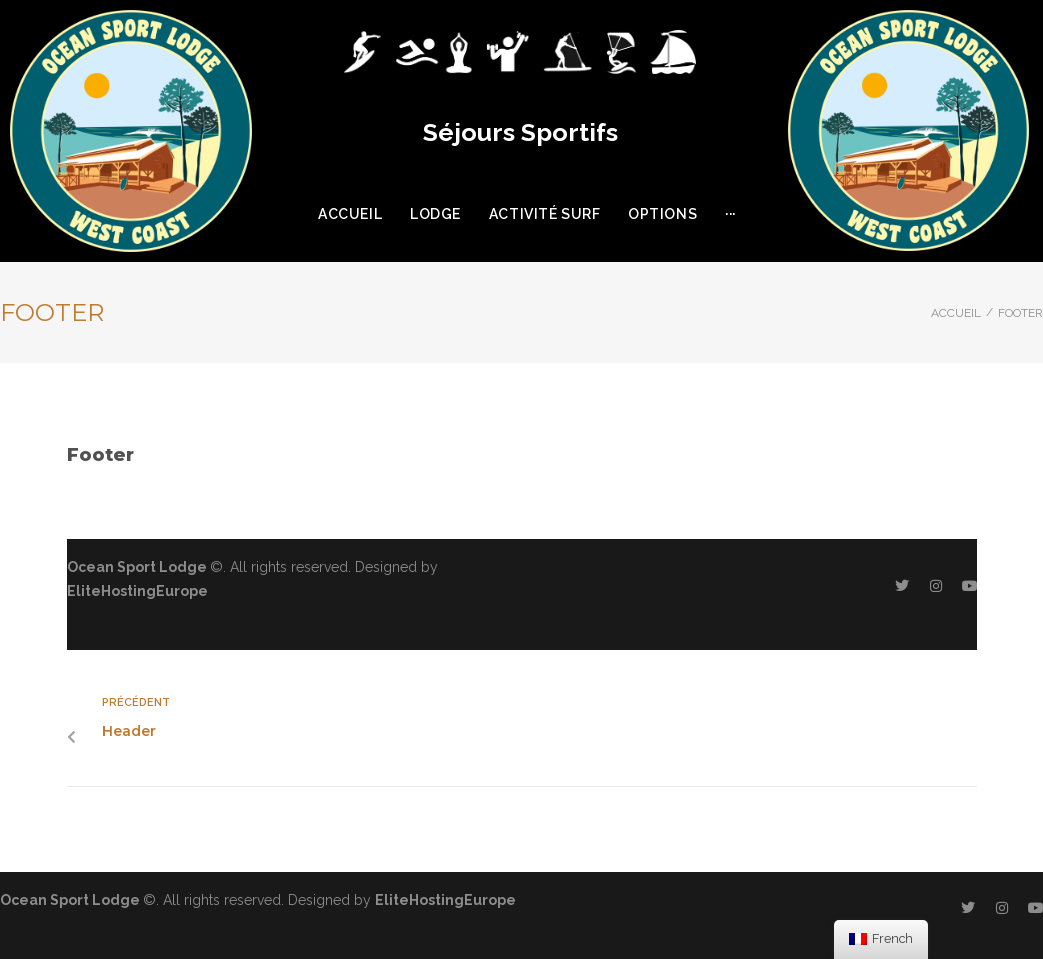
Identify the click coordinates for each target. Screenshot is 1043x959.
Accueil (956, 313)
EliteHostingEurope (137, 591)
